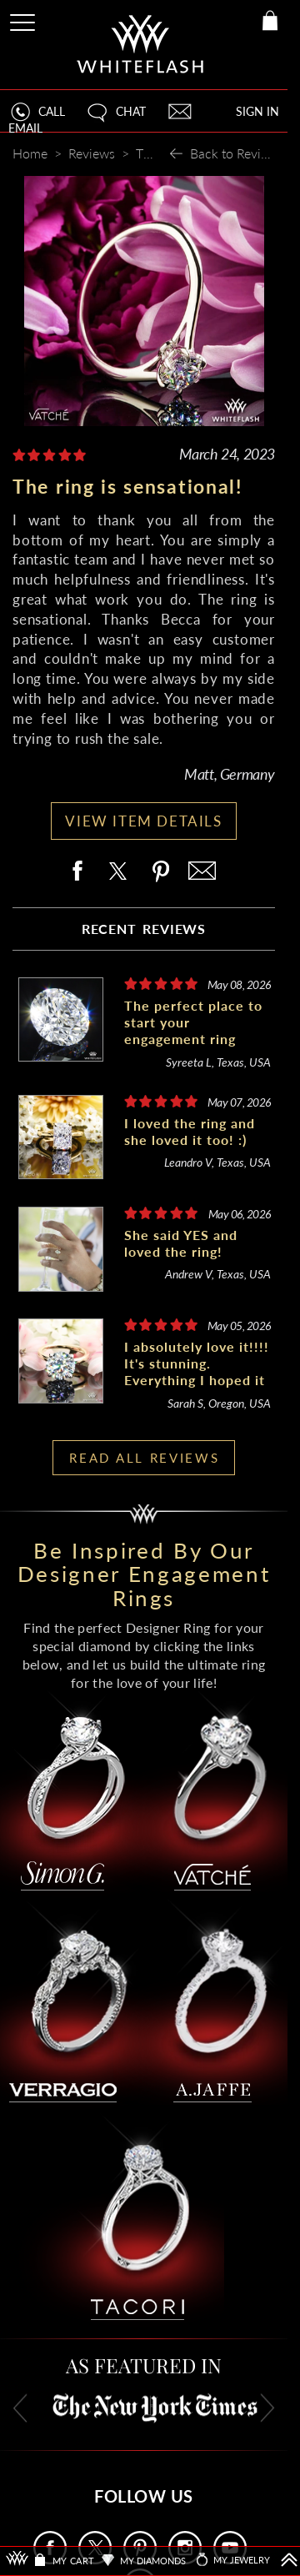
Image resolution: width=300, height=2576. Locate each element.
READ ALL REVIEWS (144, 1457)
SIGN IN (257, 111)
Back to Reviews (236, 153)
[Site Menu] (24, 19)
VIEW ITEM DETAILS (143, 821)
